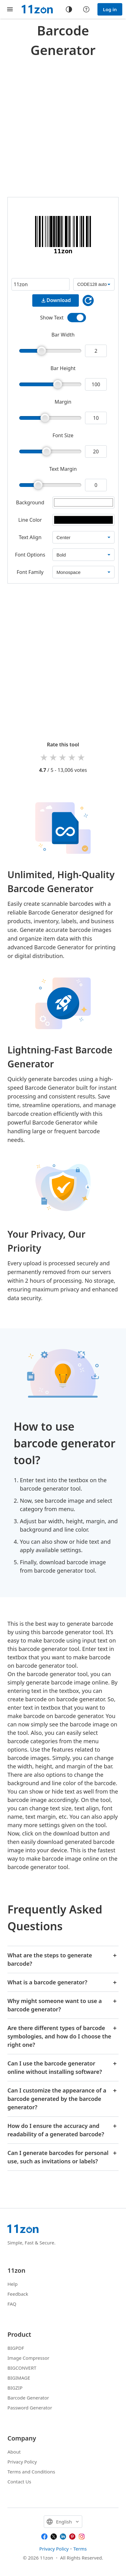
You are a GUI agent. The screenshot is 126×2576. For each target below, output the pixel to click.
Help (12, 2284)
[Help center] (86, 9)
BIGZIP (15, 2388)
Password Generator (29, 2407)
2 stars (53, 757)
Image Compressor (28, 2358)
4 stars (72, 757)
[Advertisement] (63, 126)
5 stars (81, 757)
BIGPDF (15, 2348)
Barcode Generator (28, 2398)
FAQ (11, 2304)
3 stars (63, 757)
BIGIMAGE (18, 2378)
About (14, 2452)
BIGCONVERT (21, 2368)
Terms (80, 2549)
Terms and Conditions (31, 2471)
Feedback (17, 2294)
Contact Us (19, 2481)
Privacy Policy (22, 2462)
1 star (44, 757)
